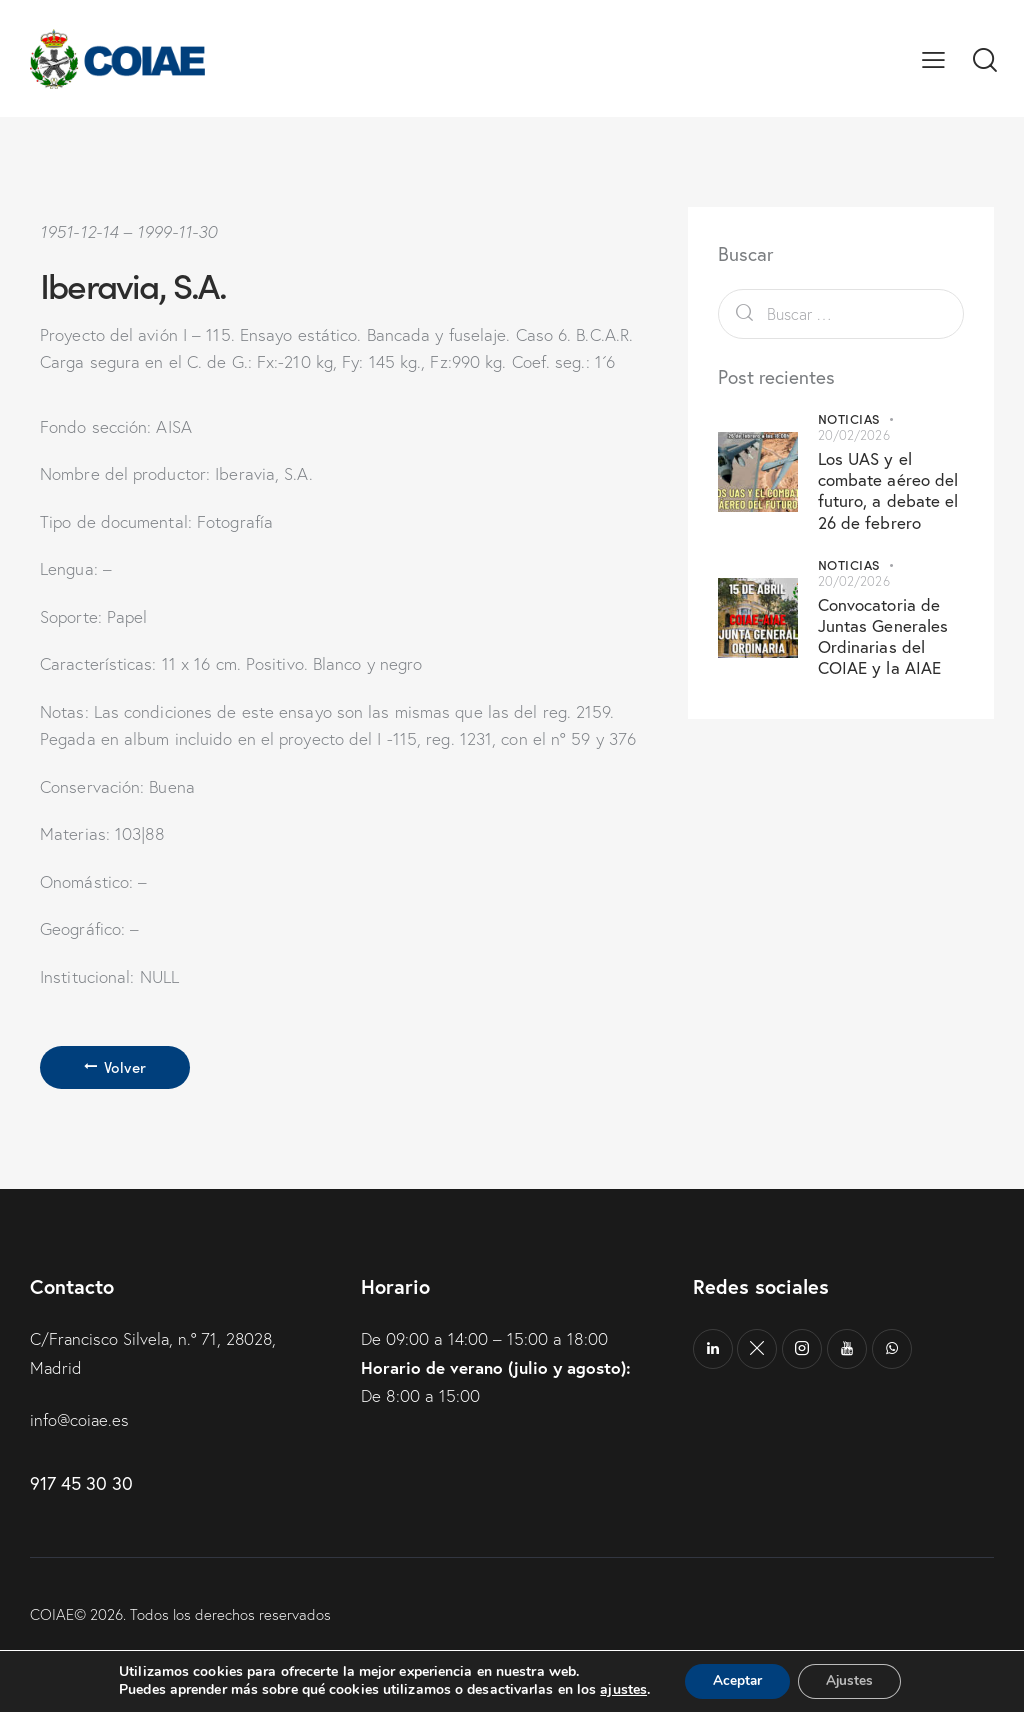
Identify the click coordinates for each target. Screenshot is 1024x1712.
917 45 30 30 (81, 1482)
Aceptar (735, 1680)
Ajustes (852, 1680)
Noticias (849, 418)
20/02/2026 (854, 435)
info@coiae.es (80, 1419)
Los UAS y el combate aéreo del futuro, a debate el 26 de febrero (888, 490)
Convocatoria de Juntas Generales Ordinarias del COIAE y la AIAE (883, 636)
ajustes (618, 1690)
